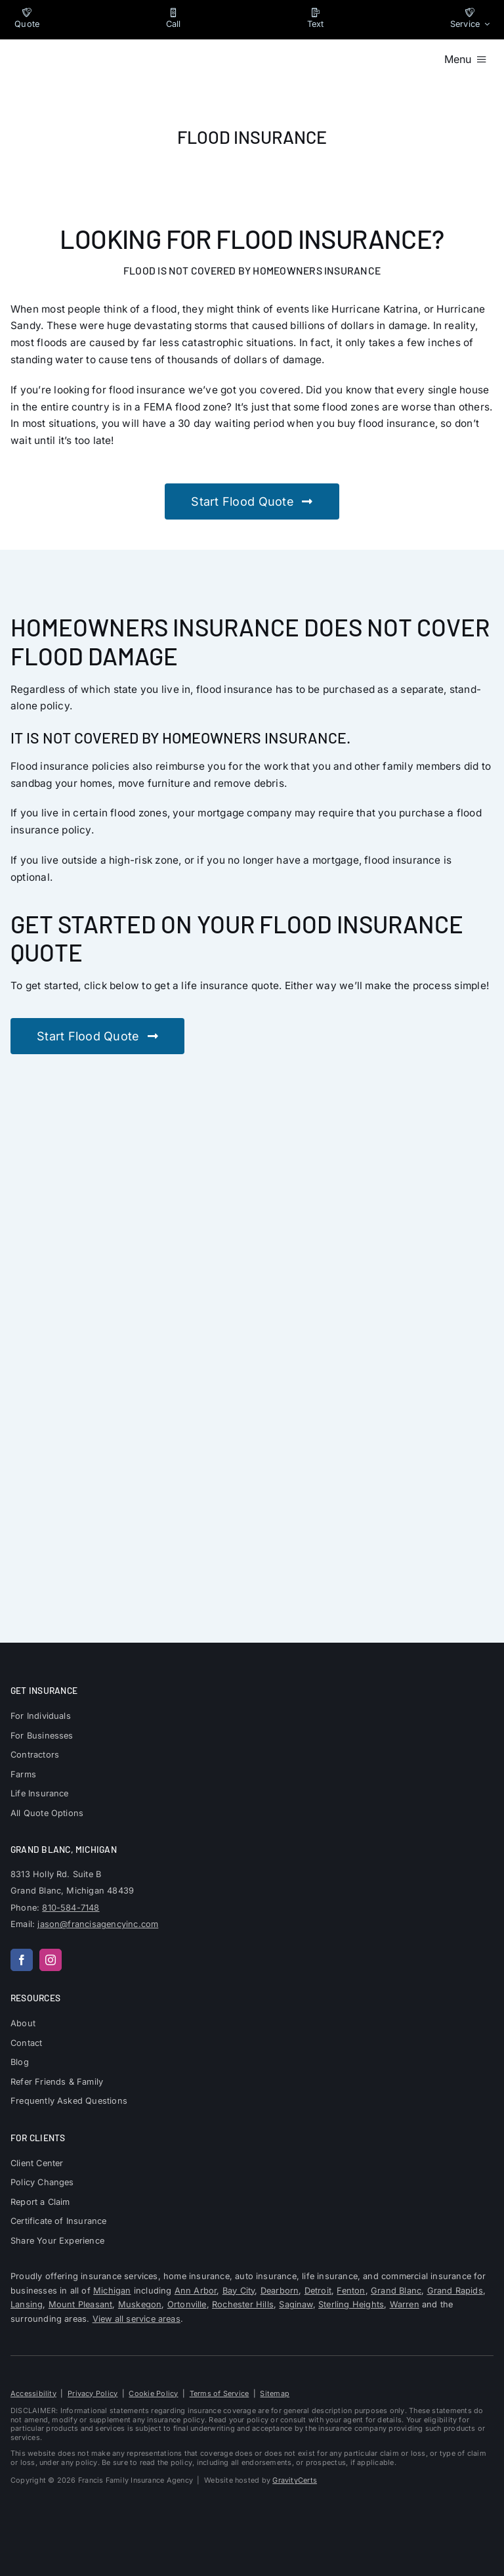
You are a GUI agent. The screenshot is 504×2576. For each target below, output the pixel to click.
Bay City (238, 2291)
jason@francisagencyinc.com (97, 1924)
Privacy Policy (92, 2393)
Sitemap (274, 2393)
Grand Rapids (455, 2291)
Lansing (26, 2304)
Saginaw (295, 2304)
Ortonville (187, 2304)
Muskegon (140, 2304)
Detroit (317, 2291)
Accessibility (33, 2393)
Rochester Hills (243, 2304)
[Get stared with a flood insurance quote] (252, 501)
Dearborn (280, 2291)
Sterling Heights (351, 2304)
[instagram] (50, 1960)
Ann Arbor (196, 2291)
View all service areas (136, 2319)
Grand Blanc (396, 2291)
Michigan (112, 2291)
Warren (404, 2304)
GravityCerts (294, 2480)
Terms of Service (219, 2393)
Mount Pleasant (81, 2304)
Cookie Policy (153, 2393)
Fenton (351, 2291)
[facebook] (21, 1960)
